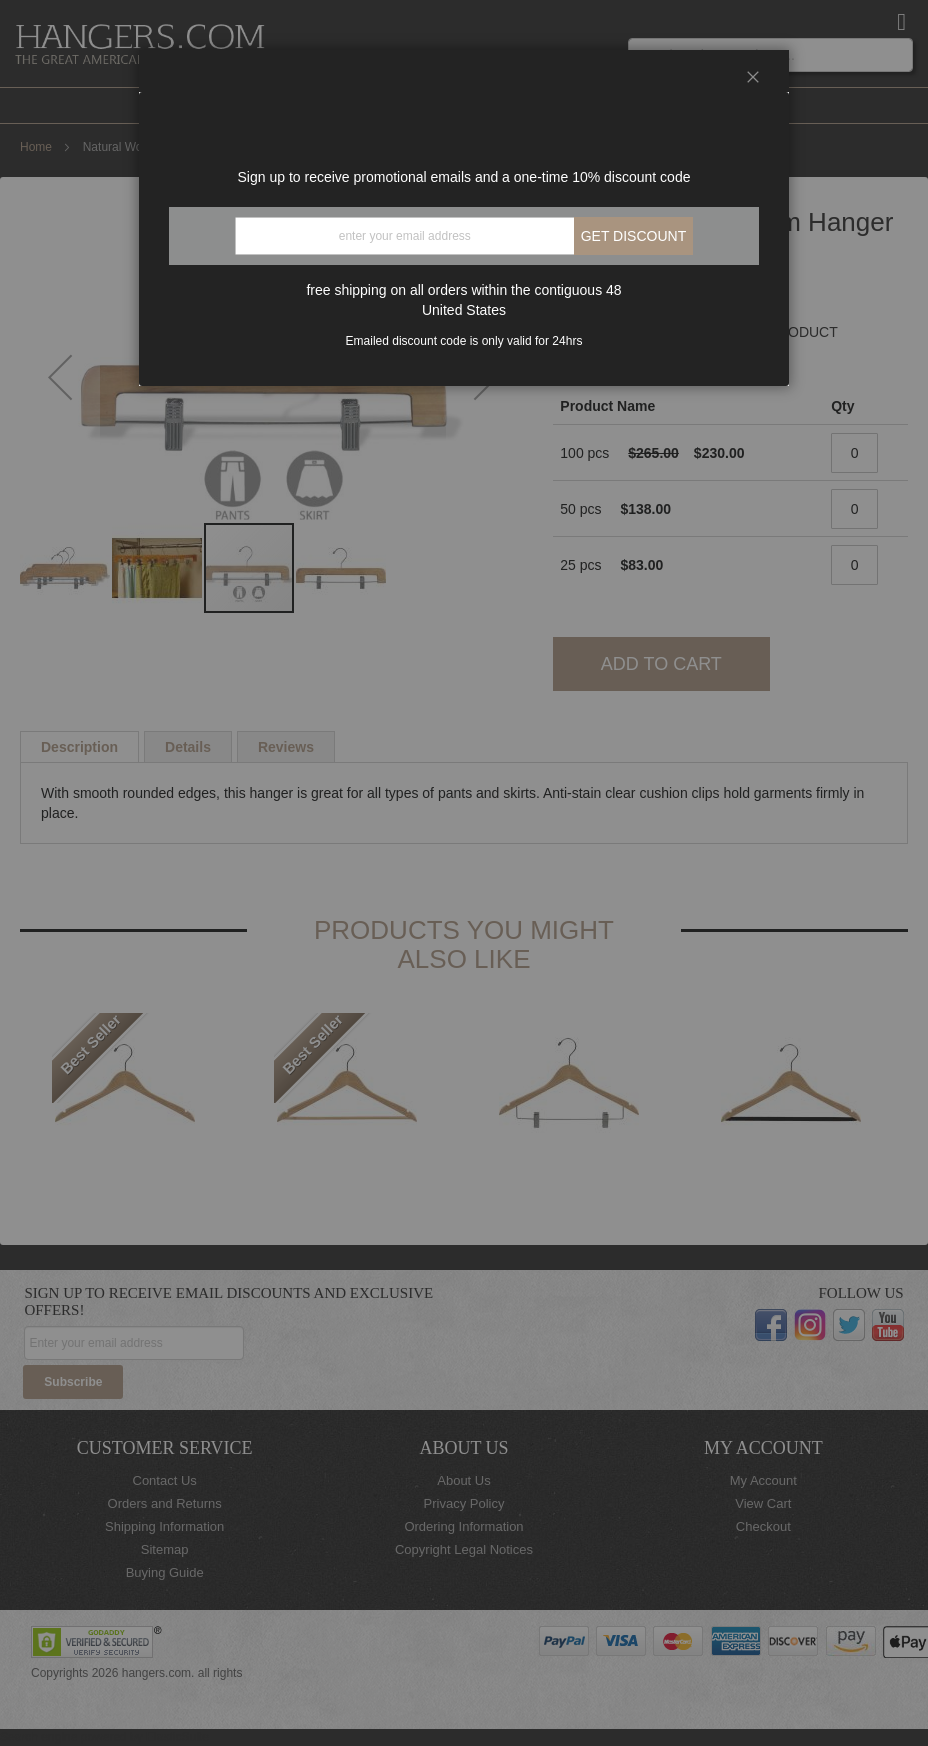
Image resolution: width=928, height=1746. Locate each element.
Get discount (634, 236)
